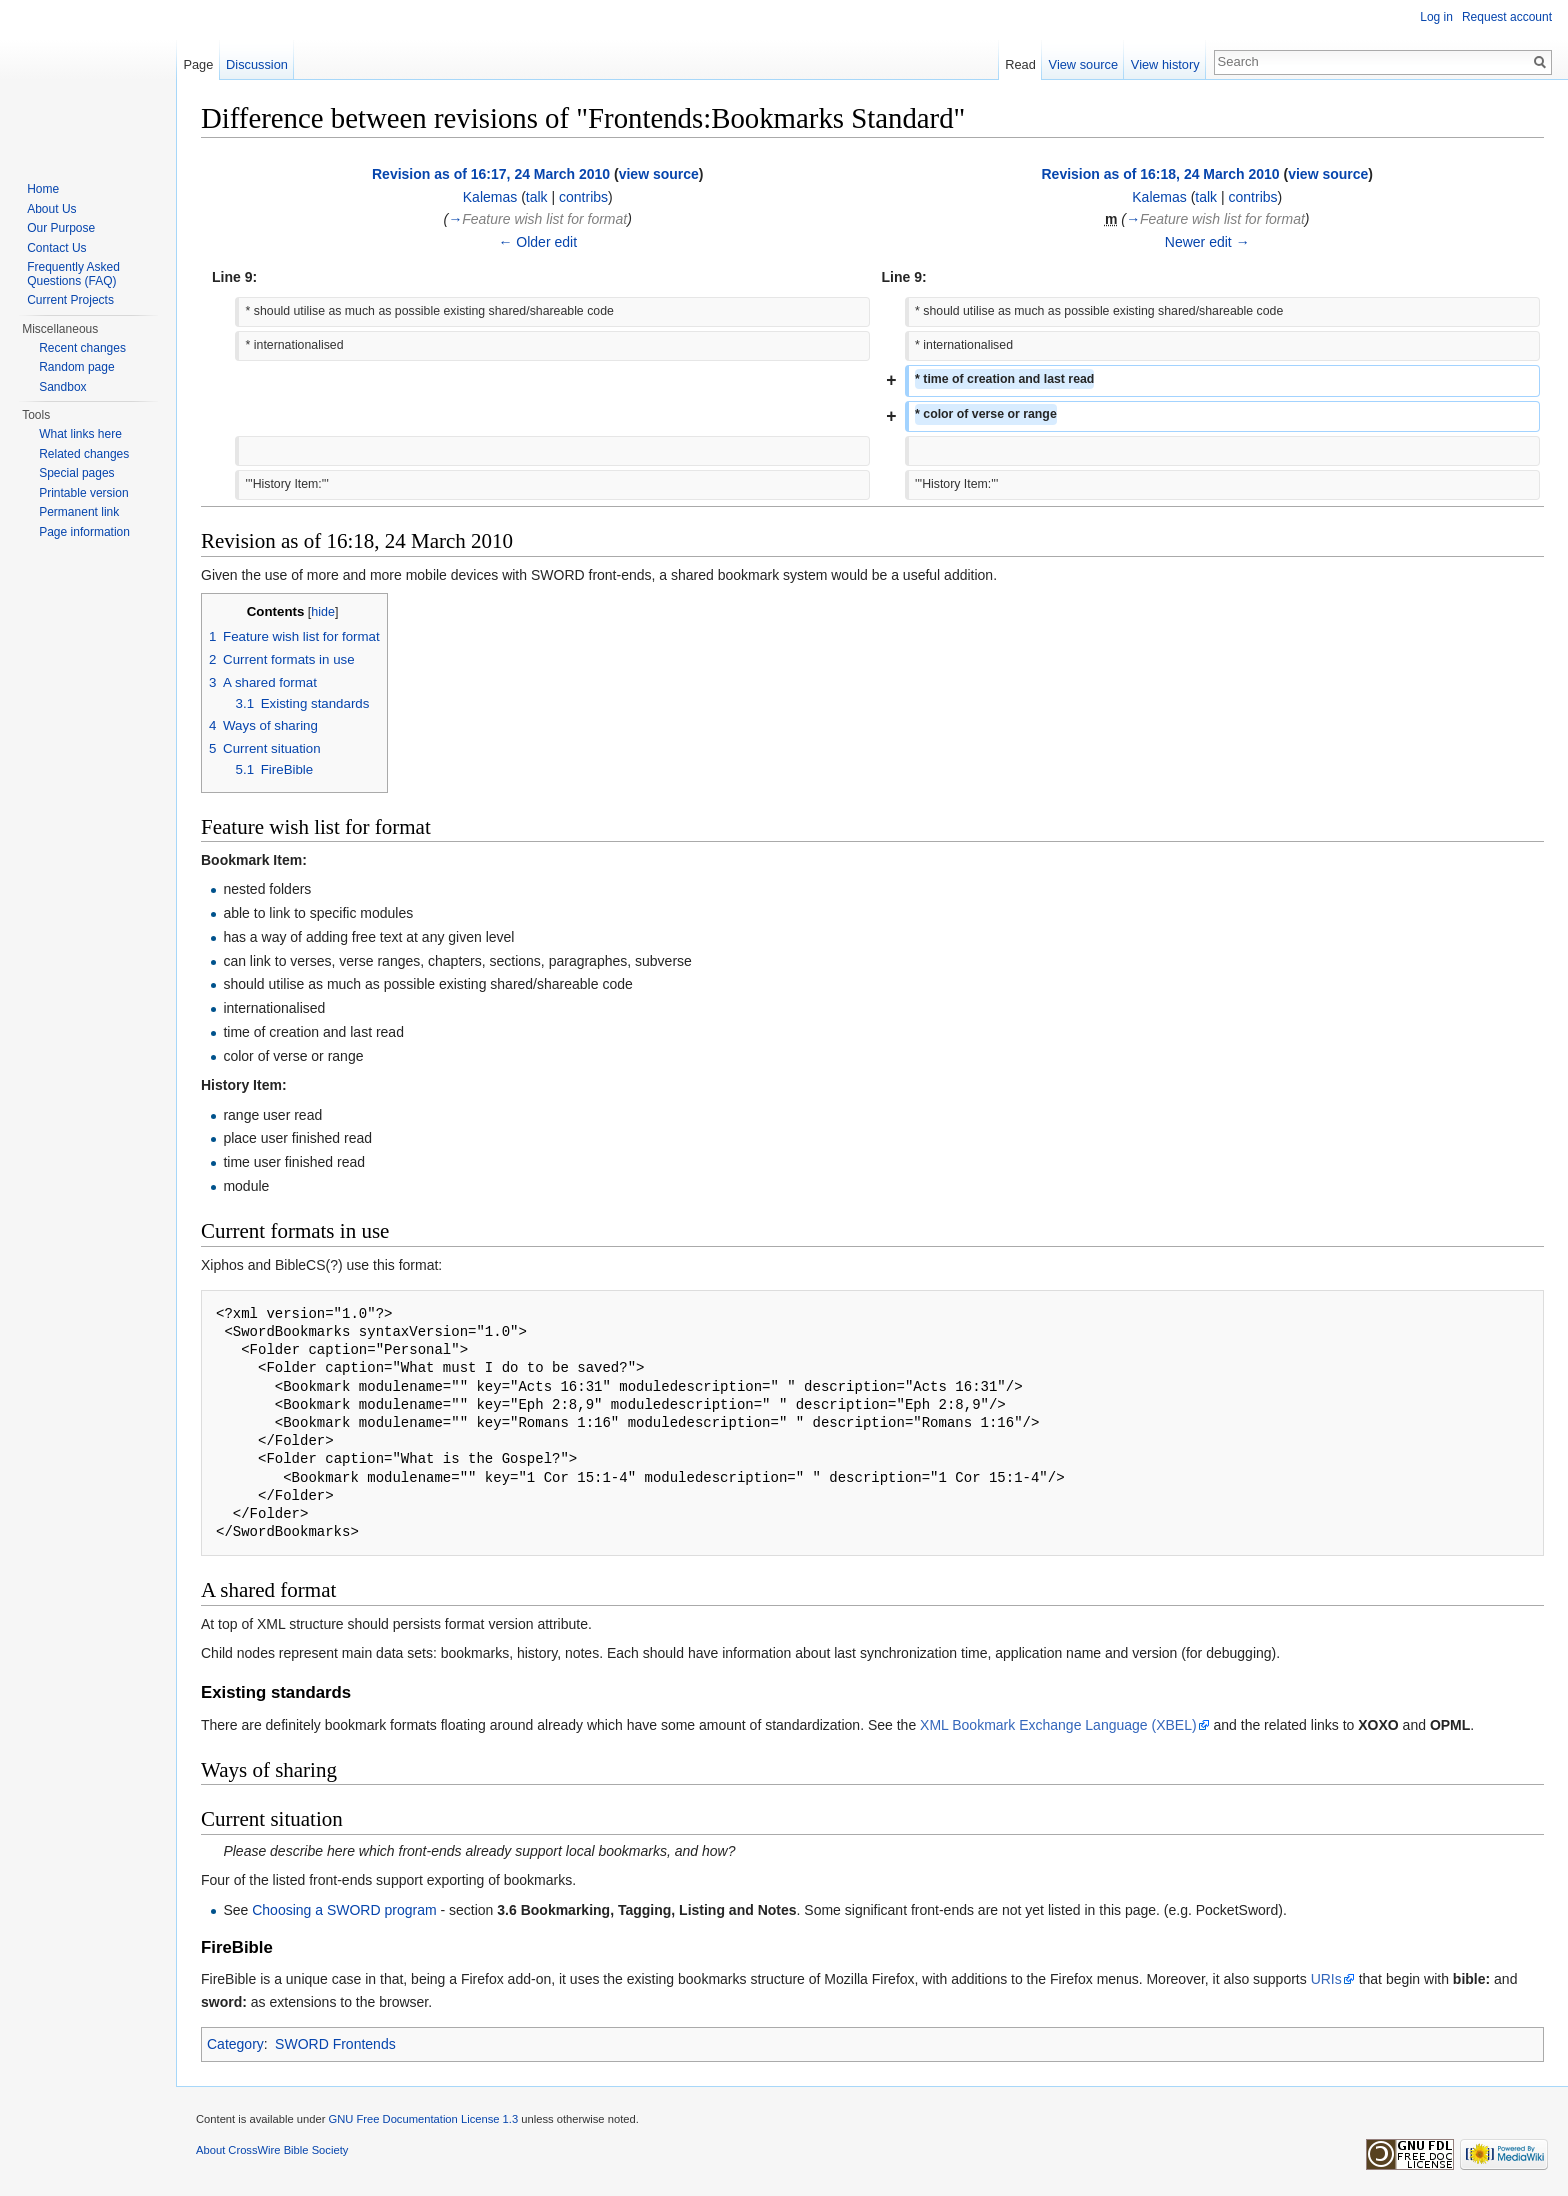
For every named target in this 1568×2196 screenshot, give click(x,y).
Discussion (257, 64)
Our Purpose (61, 228)
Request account (1507, 17)
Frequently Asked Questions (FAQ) (73, 274)
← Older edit (537, 242)
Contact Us (56, 248)
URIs (1326, 1979)
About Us (51, 209)
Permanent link (79, 512)
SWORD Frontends (335, 2044)
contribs (583, 197)
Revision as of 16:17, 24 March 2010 (491, 174)
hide (323, 612)
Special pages (76, 473)
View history (1165, 64)
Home (43, 189)
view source (659, 174)
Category (235, 2044)
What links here (80, 434)
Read (1020, 64)
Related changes (84, 454)
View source (1083, 64)
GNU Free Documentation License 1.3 (423, 2119)
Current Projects (70, 300)
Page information (84, 532)
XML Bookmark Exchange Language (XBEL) (1058, 1725)
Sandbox (62, 387)
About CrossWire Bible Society (272, 2150)
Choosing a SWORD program (344, 1910)
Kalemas (490, 197)
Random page (76, 367)
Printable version (83, 493)
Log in (1436, 17)
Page (198, 64)
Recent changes (82, 348)
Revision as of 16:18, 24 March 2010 (1160, 174)
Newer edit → (1207, 242)
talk (537, 197)
